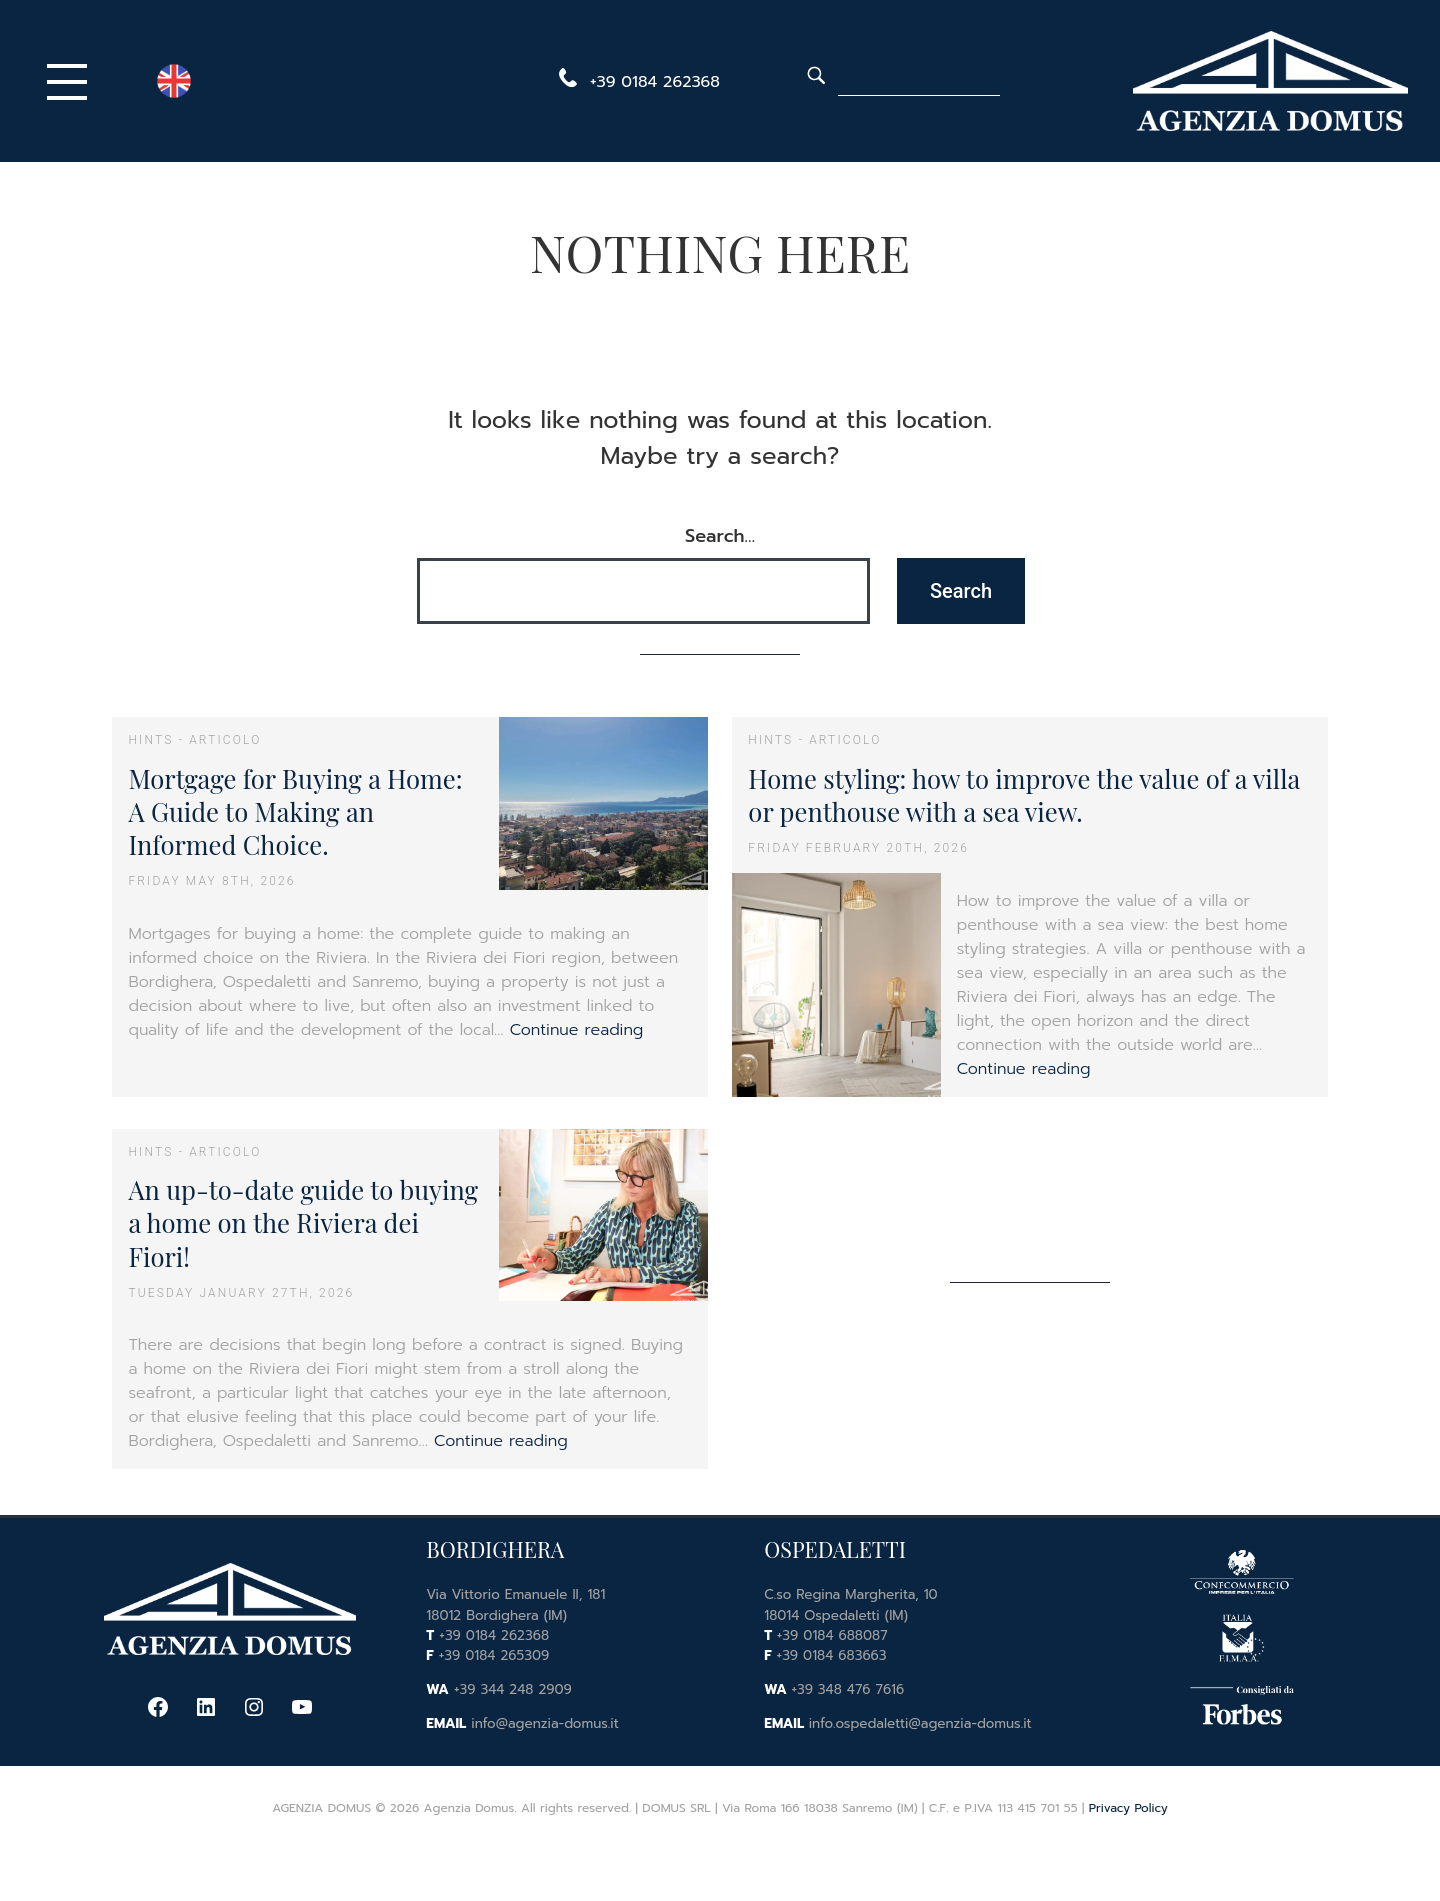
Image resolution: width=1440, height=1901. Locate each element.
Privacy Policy (1128, 1808)
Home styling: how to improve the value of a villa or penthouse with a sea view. (1024, 794)
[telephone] (636, 82)
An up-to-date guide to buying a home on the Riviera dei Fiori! (303, 1222)
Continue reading (577, 1030)
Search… (720, 536)
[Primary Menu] (72, 81)
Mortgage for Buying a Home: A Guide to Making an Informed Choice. (295, 811)
